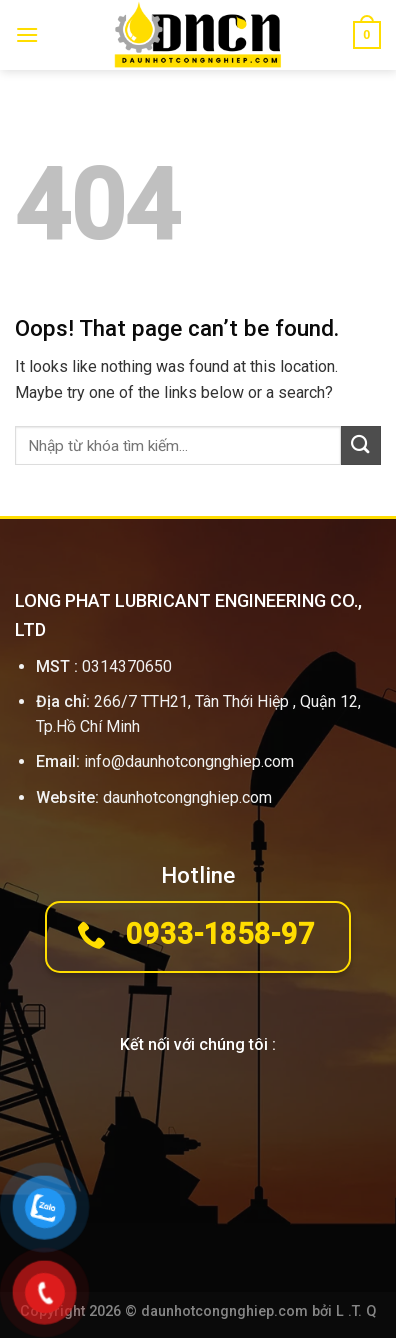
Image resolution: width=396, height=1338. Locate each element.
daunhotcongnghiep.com (187, 797)
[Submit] (361, 445)
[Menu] (27, 34)
